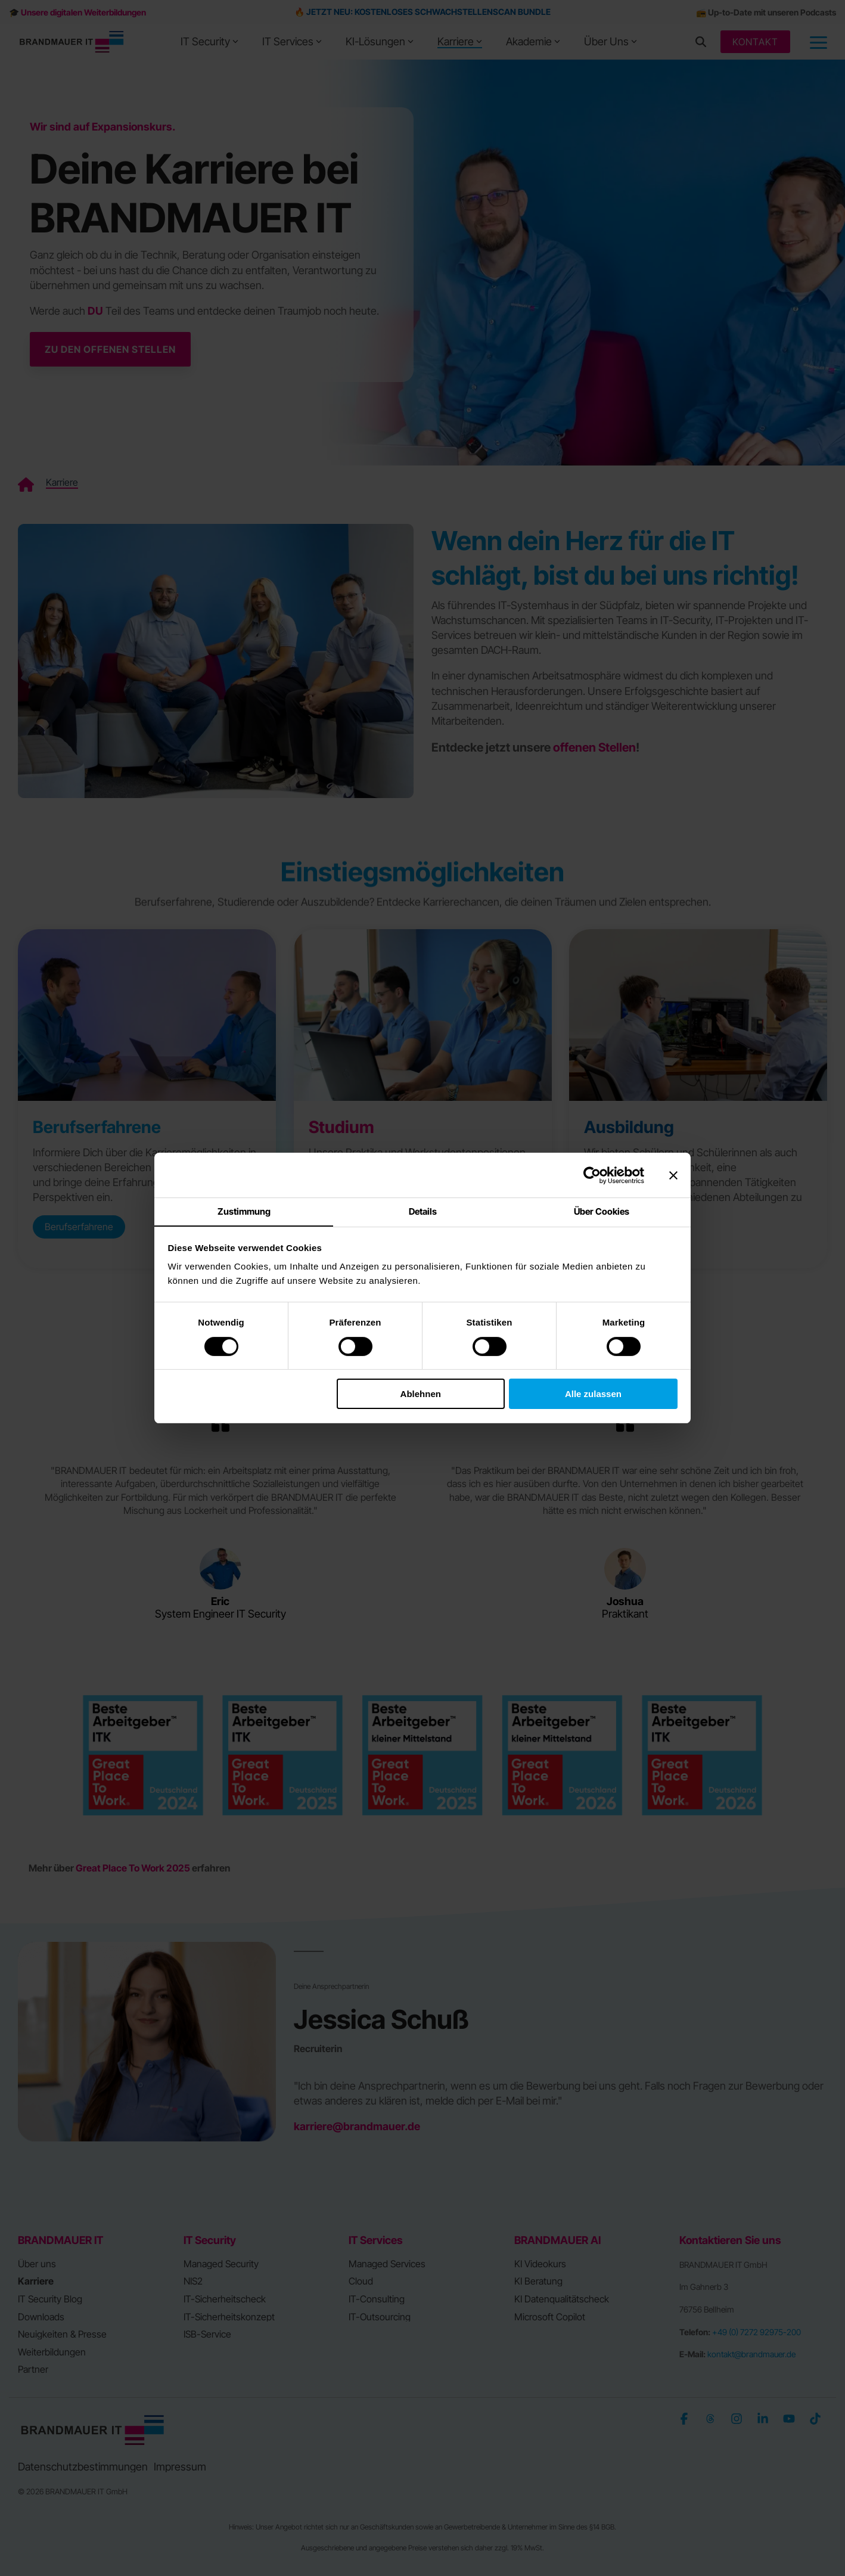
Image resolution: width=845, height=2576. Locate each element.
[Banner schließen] (673, 1175)
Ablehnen (420, 1394)
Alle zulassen (593, 1394)
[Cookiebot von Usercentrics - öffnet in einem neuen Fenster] (592, 1175)
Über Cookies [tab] (601, 1211)
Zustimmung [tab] (244, 1211)
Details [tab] (423, 1211)
